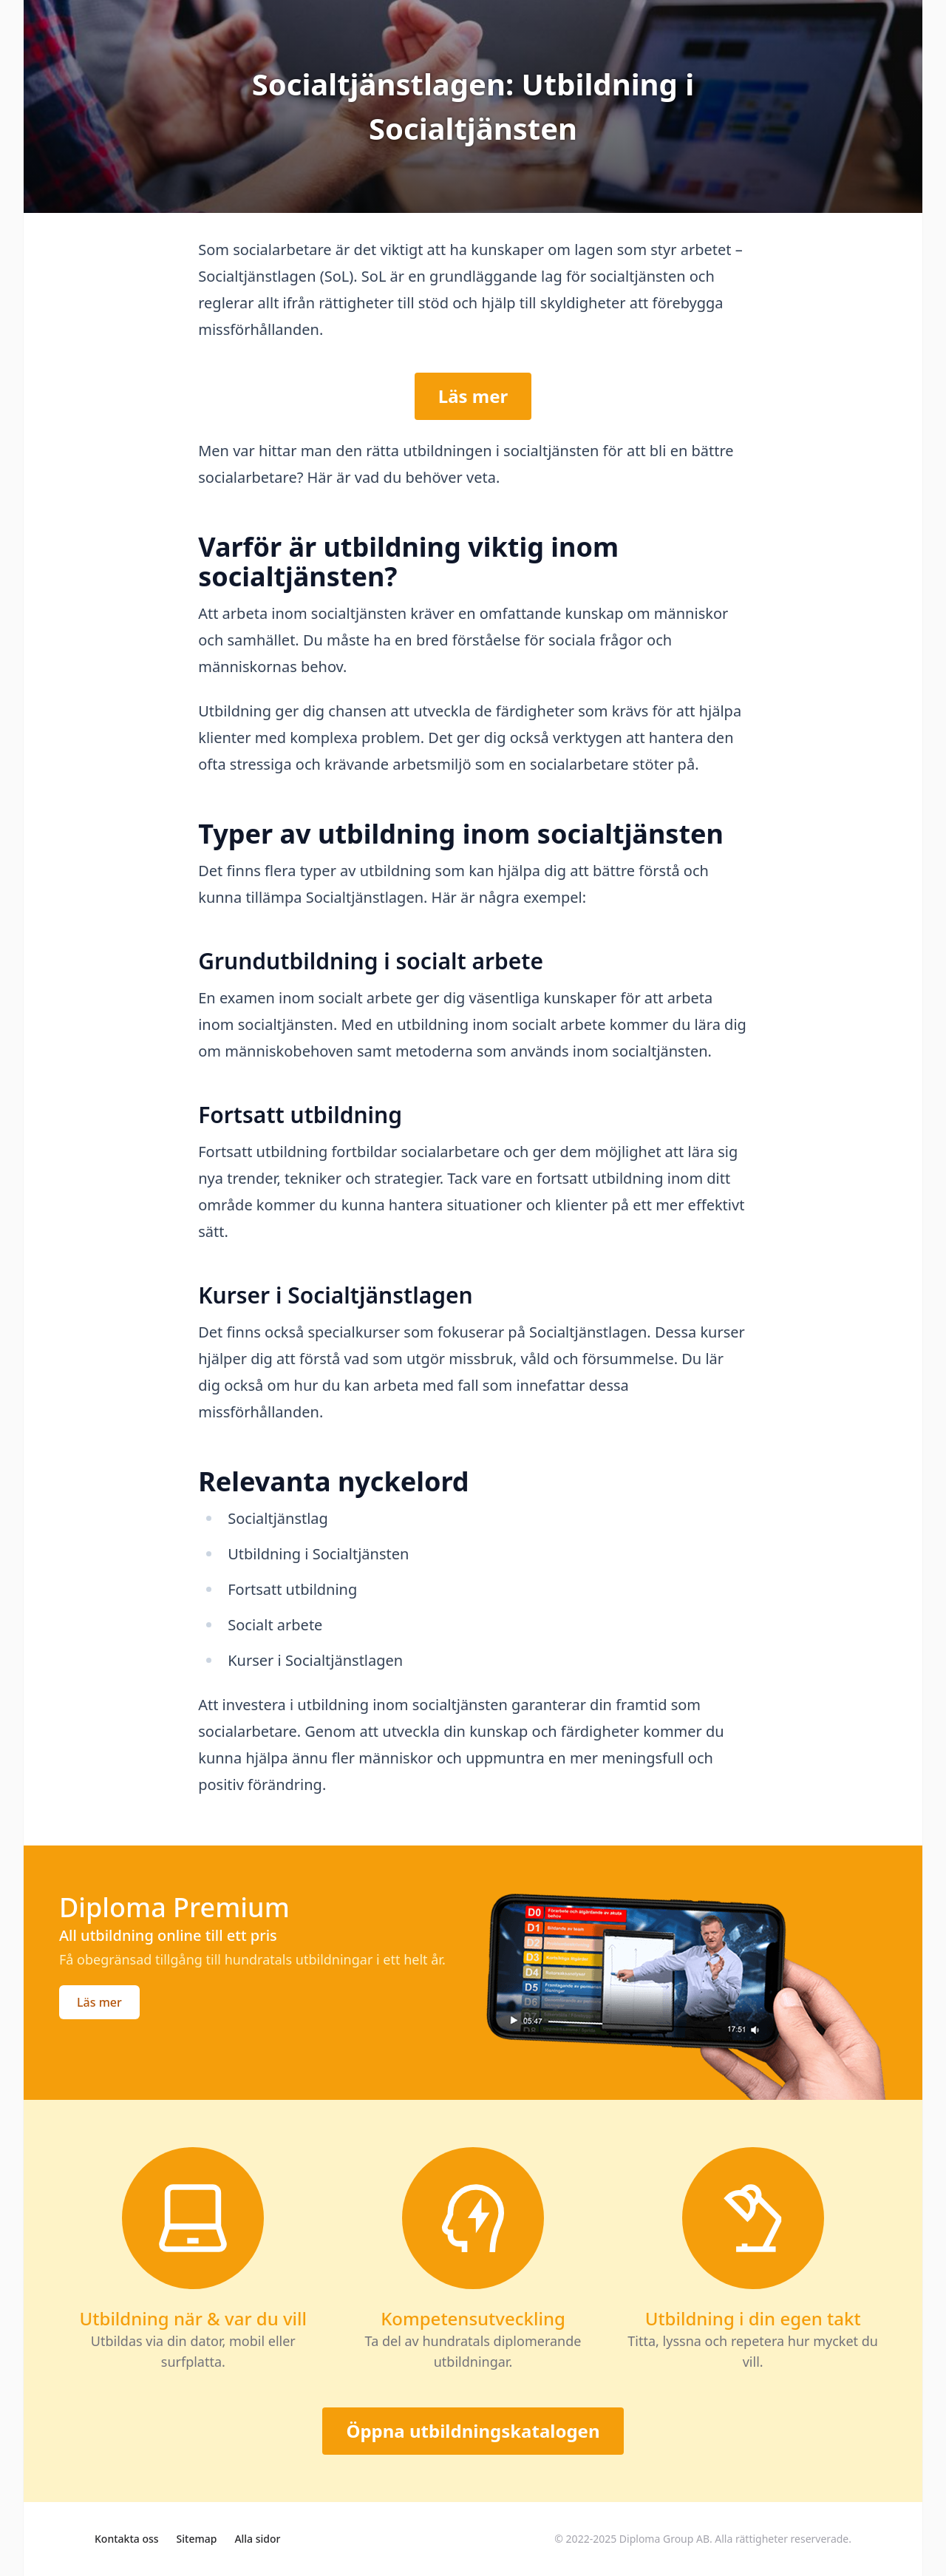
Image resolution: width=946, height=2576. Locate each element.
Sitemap (197, 2539)
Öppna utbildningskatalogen (472, 2431)
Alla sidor (257, 2539)
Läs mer (473, 396)
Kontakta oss (127, 2539)
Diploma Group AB (664, 2539)
